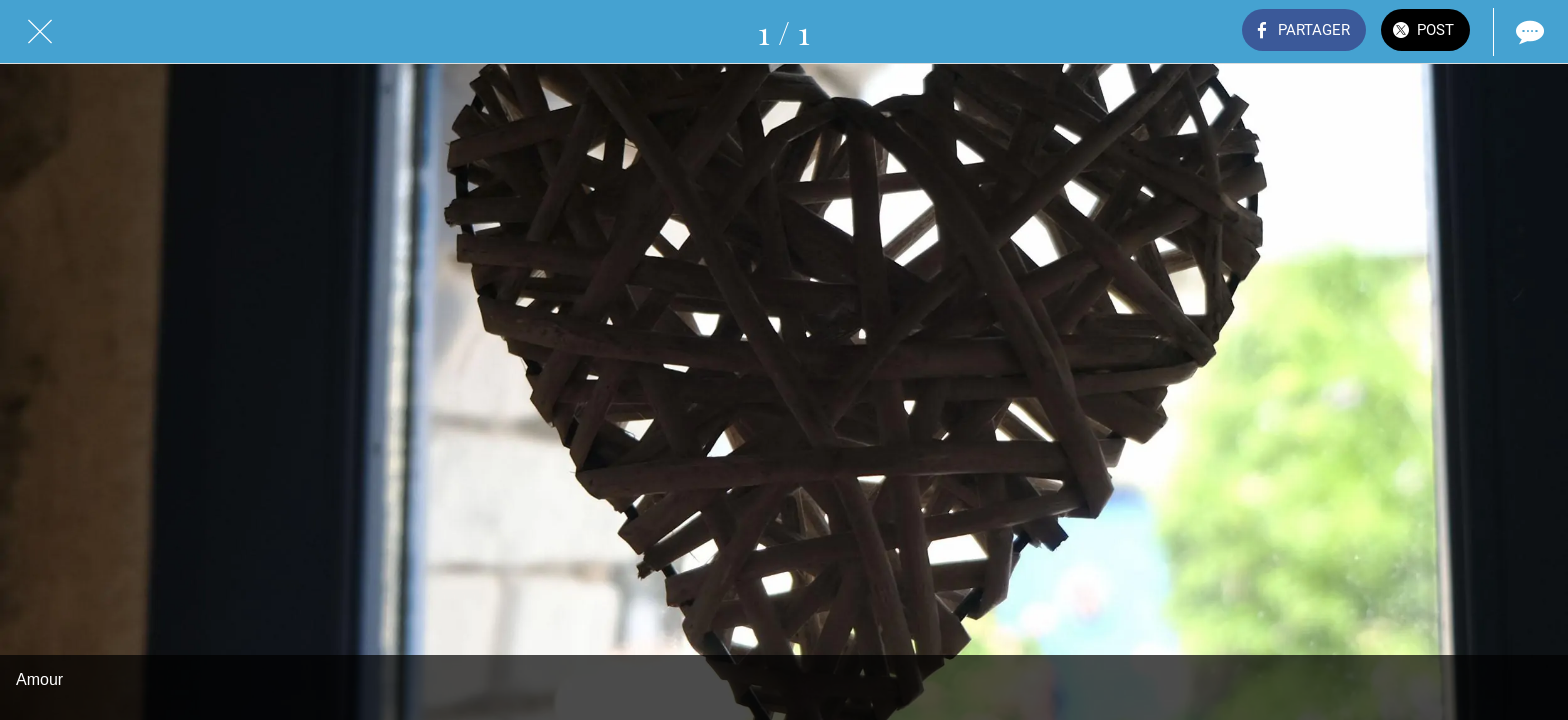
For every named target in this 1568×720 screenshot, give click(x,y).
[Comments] (1528, 32)
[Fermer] (40, 32)
